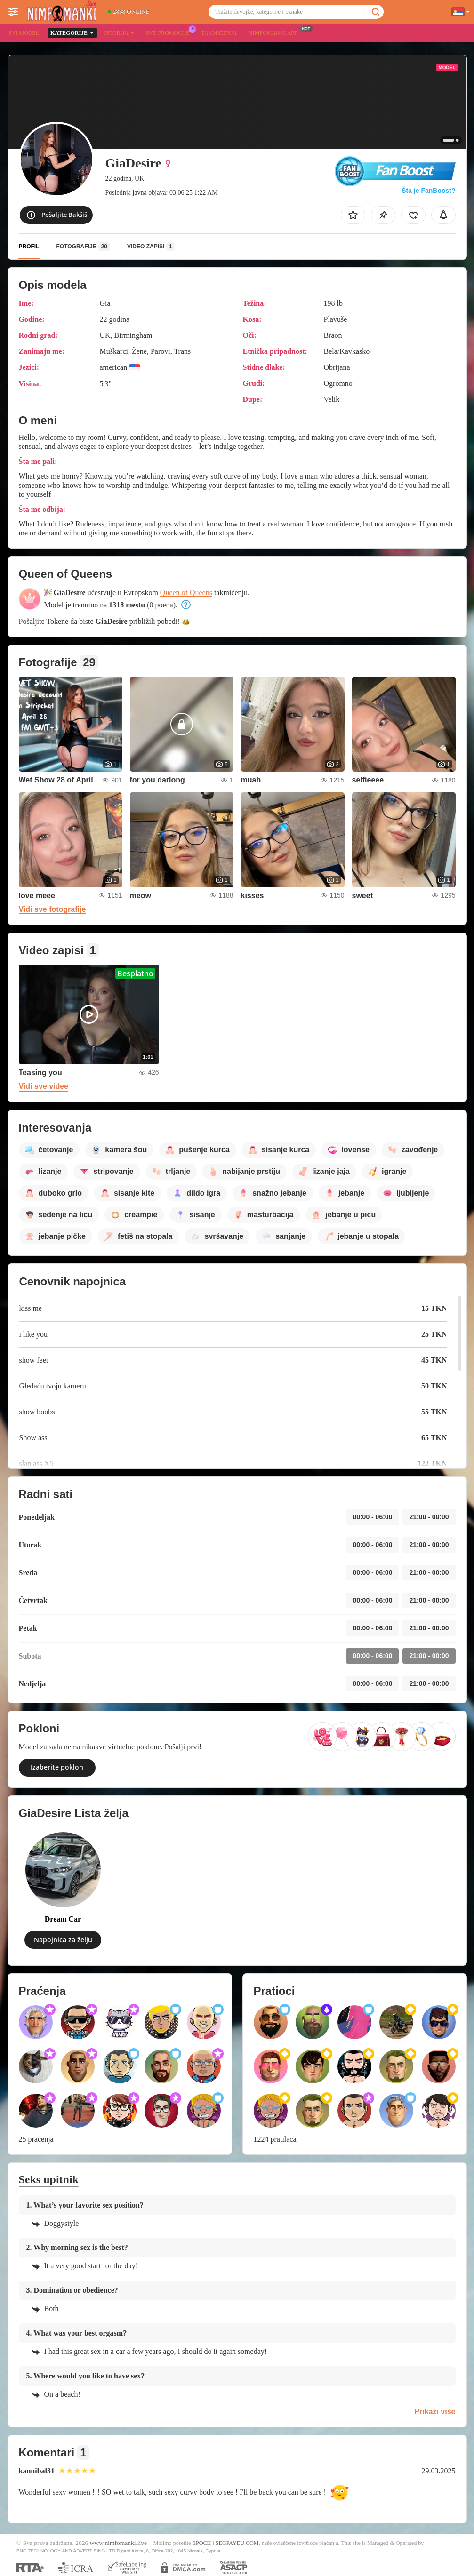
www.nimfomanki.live (118, 2542)
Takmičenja (219, 33)
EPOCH (202, 2543)
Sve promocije (170, 32)
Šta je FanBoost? (428, 190)
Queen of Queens (186, 593)
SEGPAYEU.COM (237, 2543)
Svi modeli (24, 33)
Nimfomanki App (275, 32)
